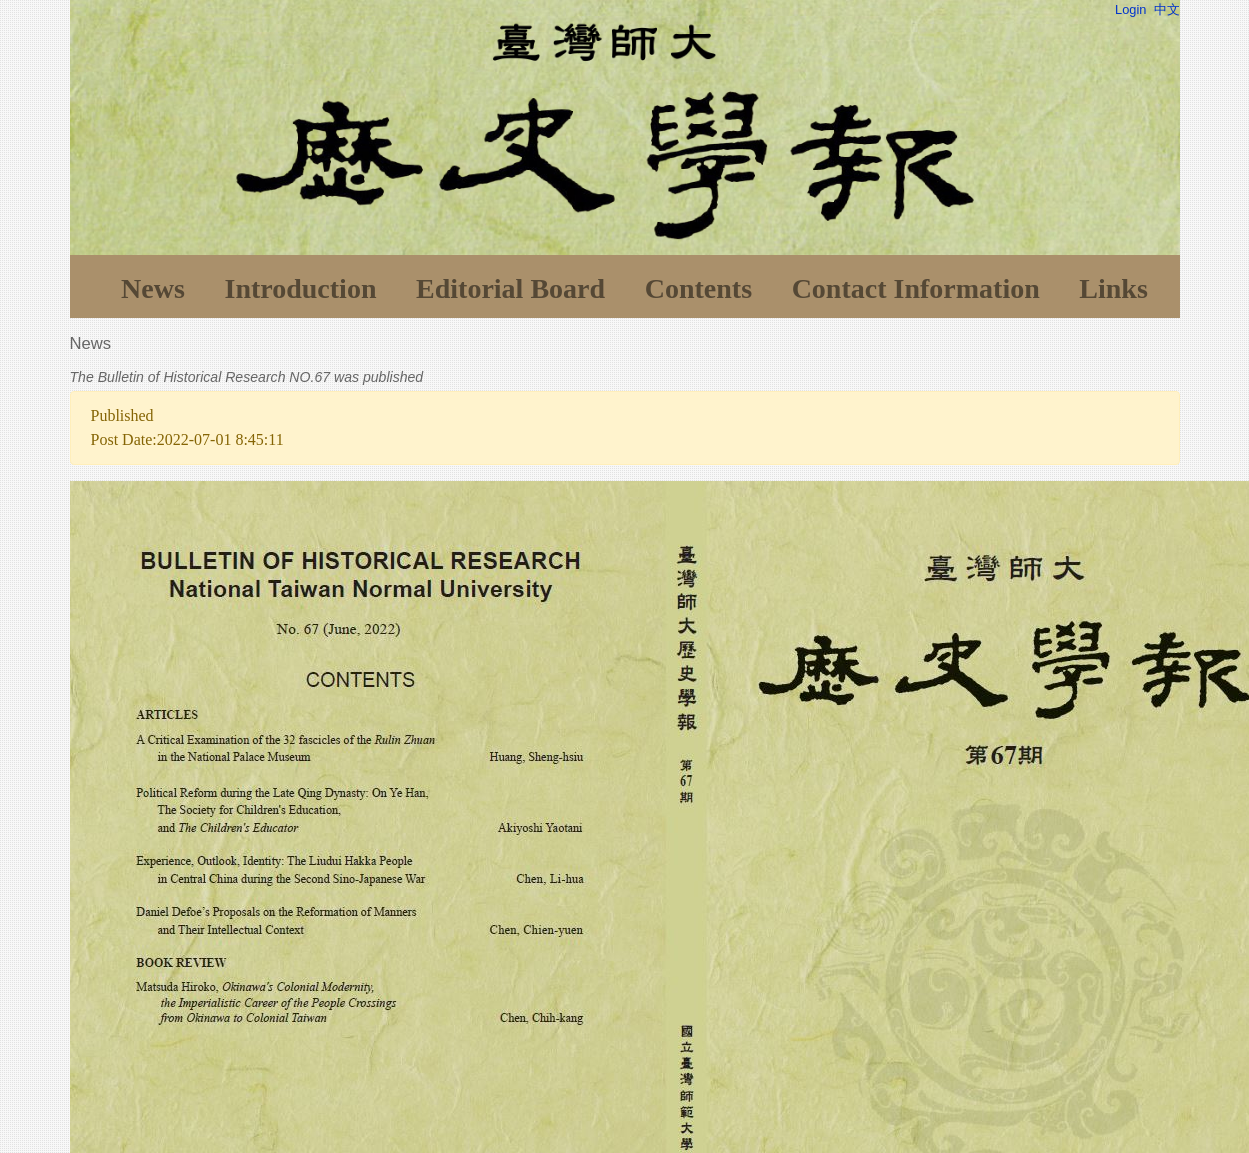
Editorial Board (510, 288)
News (153, 288)
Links (1113, 288)
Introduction (300, 288)
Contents (698, 288)
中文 (1167, 9)
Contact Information (916, 288)
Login (1130, 9)
